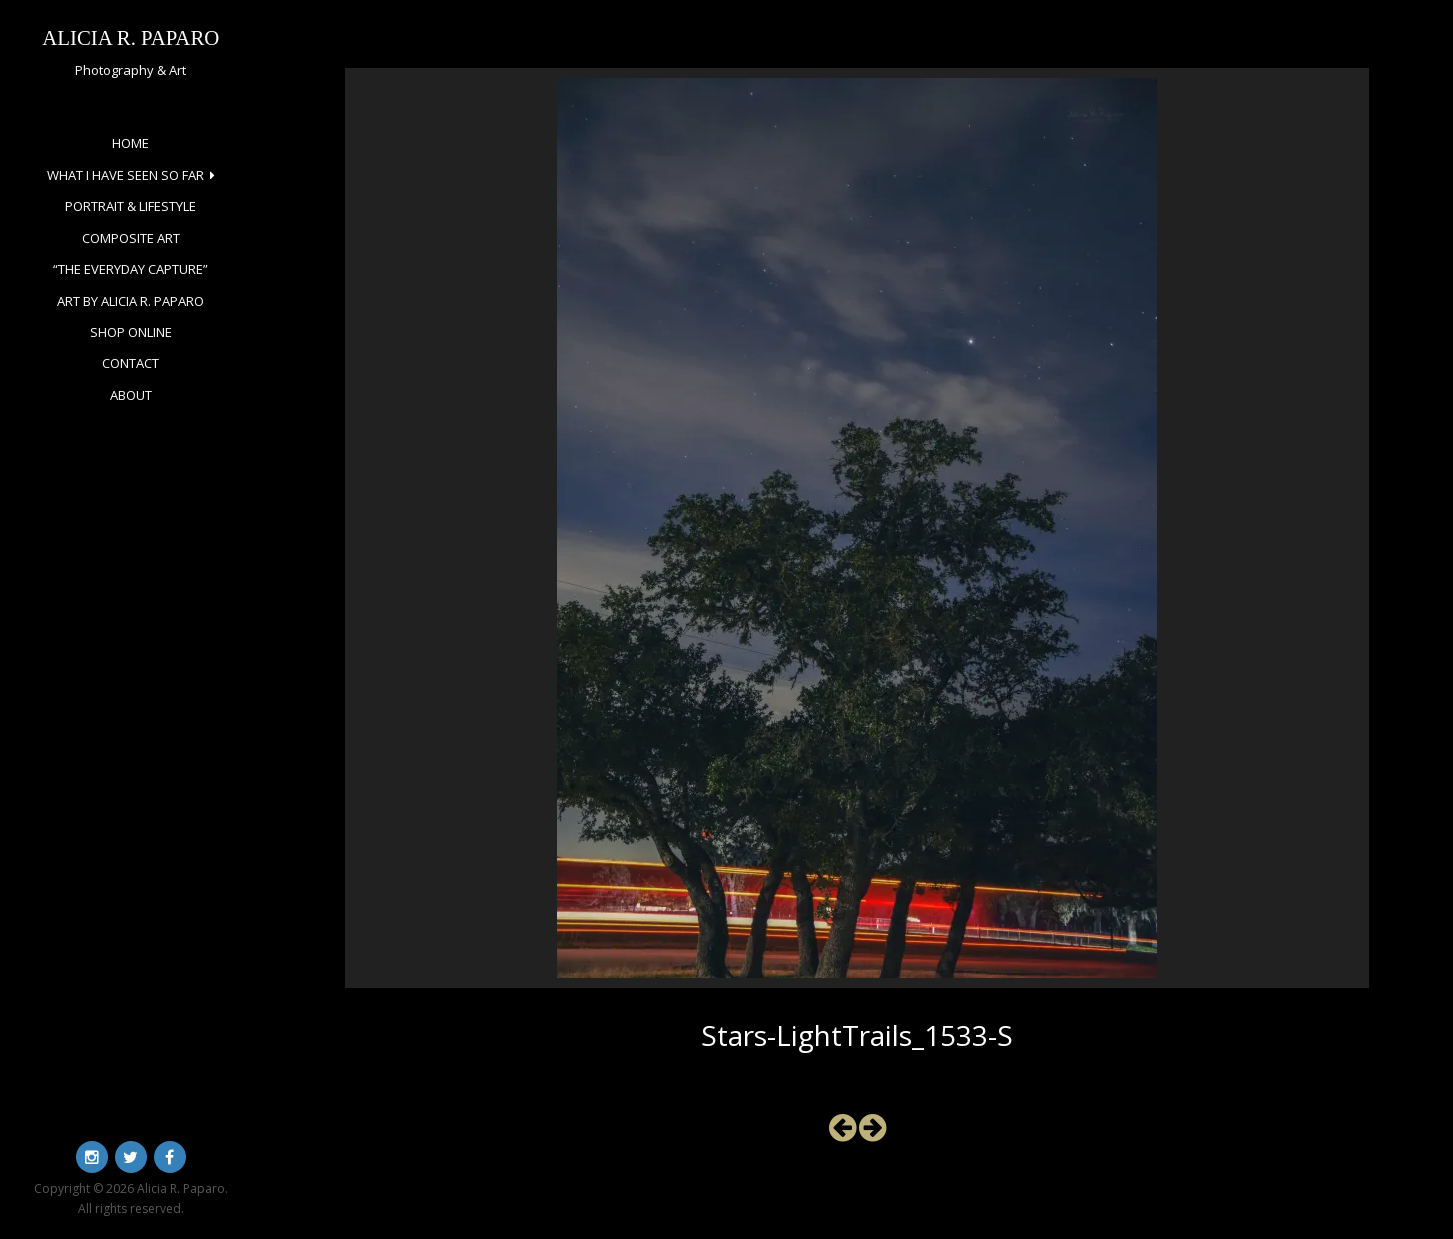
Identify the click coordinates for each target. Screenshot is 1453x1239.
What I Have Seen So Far (125, 175)
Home (130, 143)
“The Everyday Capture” (130, 269)
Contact (130, 363)
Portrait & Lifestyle (130, 206)
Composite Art (131, 238)
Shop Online (131, 332)
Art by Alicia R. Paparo (130, 301)
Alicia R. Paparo (130, 37)
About (131, 395)
